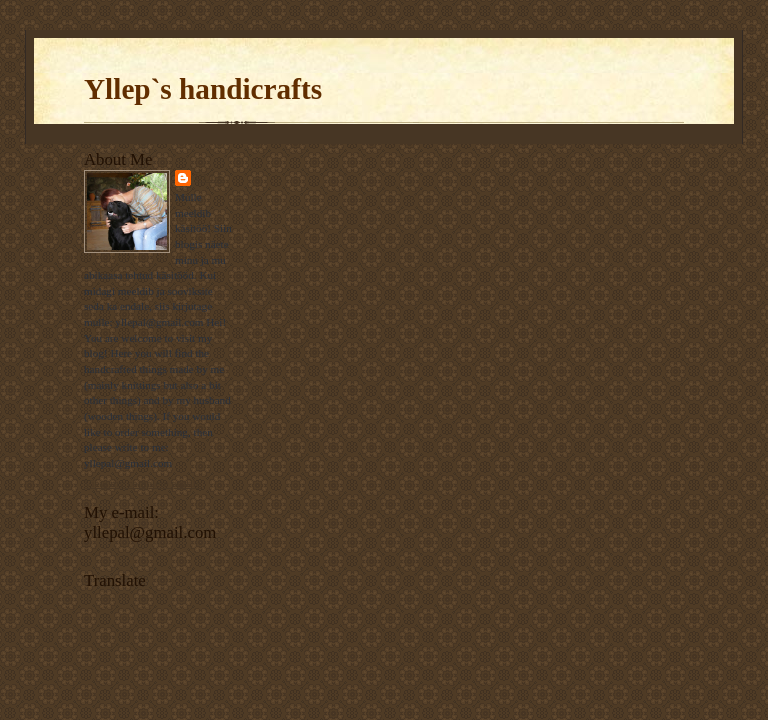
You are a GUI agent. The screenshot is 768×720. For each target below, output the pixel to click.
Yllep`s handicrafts (203, 89)
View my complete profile (142, 483)
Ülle (210, 177)
